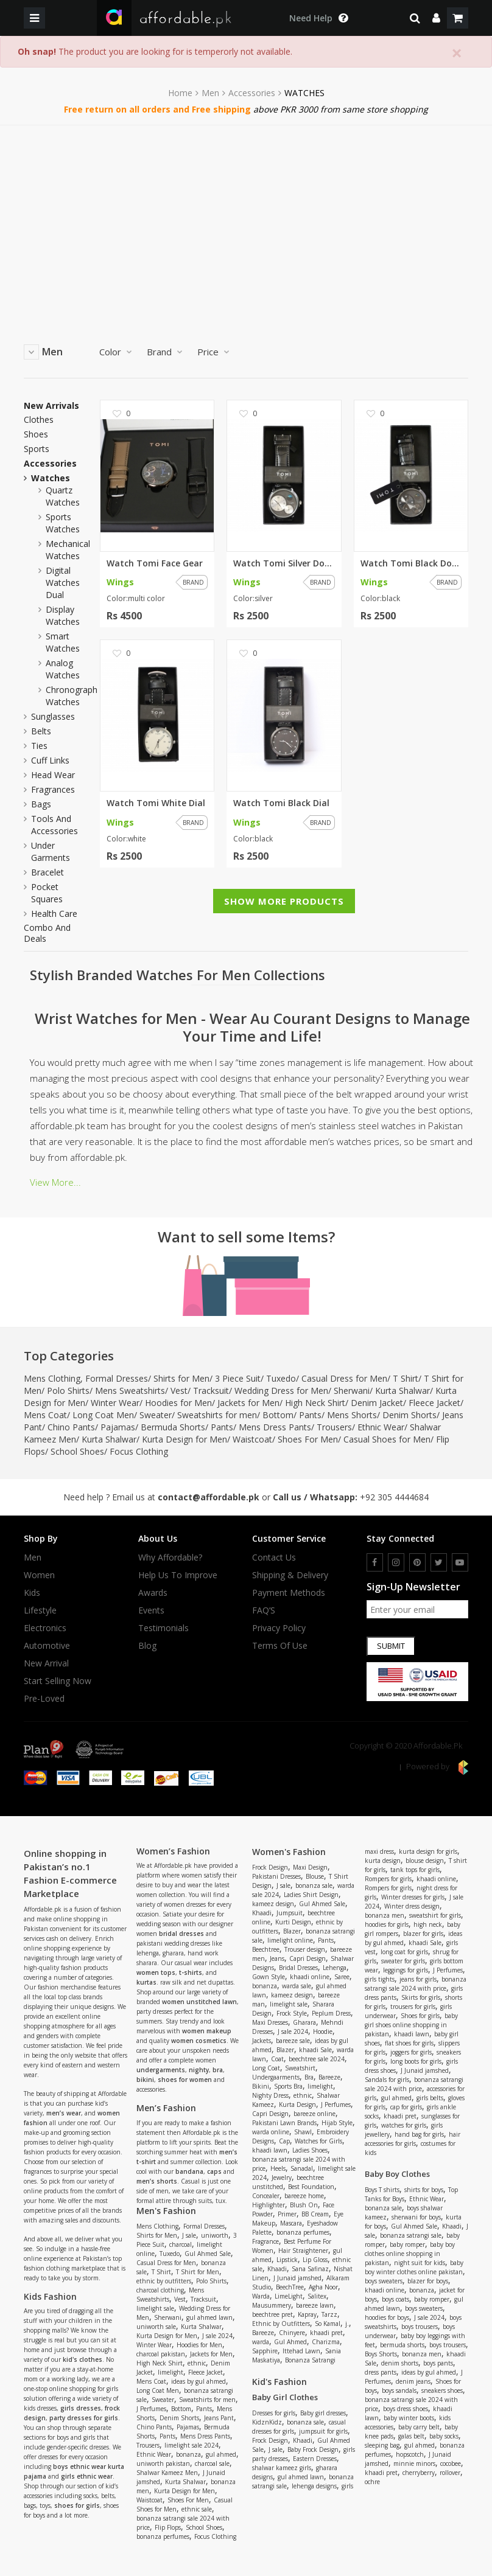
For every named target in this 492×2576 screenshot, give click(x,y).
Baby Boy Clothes (397, 2173)
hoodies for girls (387, 1924)
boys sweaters (383, 2281)
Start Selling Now (57, 1681)
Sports (36, 449)
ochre (372, 2481)
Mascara (291, 2223)
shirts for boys (423, 2189)
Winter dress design (412, 1906)
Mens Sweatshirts (130, 1390)
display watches (63, 615)
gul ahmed (221, 2454)
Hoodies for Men (178, 1402)
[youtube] (460, 1562)
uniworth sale (156, 2326)
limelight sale (155, 2308)
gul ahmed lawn (209, 2317)
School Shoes (77, 1451)
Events (151, 1610)
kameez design (273, 1903)
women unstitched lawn (199, 2001)
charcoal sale (212, 2463)
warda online (270, 2132)
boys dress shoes (405, 2408)
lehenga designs (314, 2486)
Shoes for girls (420, 2015)
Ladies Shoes (310, 2150)
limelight (170, 2372)
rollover (450, 2472)
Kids (32, 1593)
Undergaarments (276, 2077)
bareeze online (314, 2113)
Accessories (251, 93)
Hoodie (322, 2031)
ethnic (197, 2363)
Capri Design (307, 1958)
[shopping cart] (457, 18)
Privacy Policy (279, 1628)
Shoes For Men (308, 1439)
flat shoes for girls (409, 2043)
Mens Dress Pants (275, 1427)
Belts (41, 731)
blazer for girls (423, 1933)
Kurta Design (297, 2104)
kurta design (383, 1860)
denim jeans (413, 2381)
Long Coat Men (103, 1415)
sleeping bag (382, 2445)
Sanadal (301, 2168)
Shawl (303, 2132)
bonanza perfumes (162, 2536)
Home (180, 93)
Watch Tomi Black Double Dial (411, 563)
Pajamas (117, 1427)
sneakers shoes (442, 2390)
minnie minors (414, 2463)
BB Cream (315, 2214)
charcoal (180, 2244)
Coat (277, 2059)
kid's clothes (82, 2359)
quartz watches (63, 496)
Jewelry (282, 2177)
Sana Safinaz (310, 2268)
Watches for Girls (318, 2141)
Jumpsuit (289, 1913)
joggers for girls (411, 2052)
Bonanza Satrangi (310, 2360)
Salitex (317, 2296)
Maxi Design (310, 1867)
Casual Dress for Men (344, 1378)
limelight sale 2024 (191, 2445)
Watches (50, 478)
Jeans (277, 1958)
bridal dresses (181, 1933)
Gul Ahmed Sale (207, 2253)
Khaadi (262, 1913)
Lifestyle (40, 1610)
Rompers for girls (388, 1879)
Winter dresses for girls (413, 1897)
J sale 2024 (217, 2335)
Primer (287, 2214)
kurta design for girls (428, 1851)
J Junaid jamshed (297, 2278)
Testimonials (163, 1628)
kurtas (146, 1982)
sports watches (63, 523)
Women (39, 1575)
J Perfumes (151, 2408)
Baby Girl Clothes (285, 2397)
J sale (189, 2235)
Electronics (45, 1628)
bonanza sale (313, 1885)
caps (214, 2171)
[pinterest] (417, 1562)
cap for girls (406, 2107)
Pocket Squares (47, 893)
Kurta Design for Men (184, 1439)
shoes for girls (77, 2505)
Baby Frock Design (313, 2449)
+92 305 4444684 (394, 1497)
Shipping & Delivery (290, 1575)
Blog (147, 1645)
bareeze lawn (315, 2305)
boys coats (395, 2299)
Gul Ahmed (290, 2342)
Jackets (261, 2040)
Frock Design (270, 1867)
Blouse (315, 1876)
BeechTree (290, 2287)
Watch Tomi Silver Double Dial (283, 563)
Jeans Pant (219, 2418)
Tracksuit (211, 1390)
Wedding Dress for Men (281, 1390)
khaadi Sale (315, 2049)
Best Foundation (311, 2186)
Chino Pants (71, 1427)
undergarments (160, 2070)
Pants (310, 1415)
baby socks (444, 2436)
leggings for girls (405, 1970)
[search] (415, 18)
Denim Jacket (377, 1402)
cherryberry (418, 2472)
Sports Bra (288, 2086)
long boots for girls (415, 2061)
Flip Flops (168, 2527)
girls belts (429, 2098)
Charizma (326, 2342)
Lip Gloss (315, 2259)
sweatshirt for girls (435, 1915)
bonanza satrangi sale (410, 2235)
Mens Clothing (52, 1378)
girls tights (380, 1979)
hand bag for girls (419, 2134)
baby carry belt (419, 2427)
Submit (391, 1645)
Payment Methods (288, 1593)
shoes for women (185, 2079)
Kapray (307, 2314)
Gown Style (268, 1976)
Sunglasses (53, 716)
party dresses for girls (83, 2418)
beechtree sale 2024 (317, 2059)
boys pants (438, 2363)
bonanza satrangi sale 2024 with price (415, 1984)
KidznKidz (267, 2422)
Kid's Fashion (279, 2381)
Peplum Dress (331, 2013)
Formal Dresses (116, 1378)
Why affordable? (170, 1557)
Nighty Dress (270, 2095)
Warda (261, 2296)
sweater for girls (403, 1961)
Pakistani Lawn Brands (284, 2122)
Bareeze (329, 2077)
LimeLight (289, 2296)
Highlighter (268, 2205)
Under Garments (50, 851)
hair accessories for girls (412, 2139)
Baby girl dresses (323, 2413)
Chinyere (292, 2332)
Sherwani (352, 1390)
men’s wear (63, 2113)
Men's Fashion (166, 2210)
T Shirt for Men (197, 2272)
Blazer (292, 1931)
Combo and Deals (47, 933)
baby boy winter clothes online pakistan (414, 2267)
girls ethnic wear (87, 2476)
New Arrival (46, 1663)
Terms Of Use (280, 1645)
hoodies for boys (387, 2317)
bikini (145, 2079)
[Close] (456, 53)
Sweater (155, 1415)
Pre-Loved (44, 1698)
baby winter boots (409, 2418)
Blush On (304, 2205)
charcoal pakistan (160, 2354)
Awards (152, 1593)
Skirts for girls (420, 1997)
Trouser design (304, 1949)
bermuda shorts (402, 2345)
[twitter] (438, 1562)
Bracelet (47, 872)
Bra (309, 2077)
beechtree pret (272, 2314)
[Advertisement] (246, 216)
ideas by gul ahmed (198, 2381)
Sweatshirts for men (217, 1415)
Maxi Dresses (270, 2022)
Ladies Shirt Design (311, 1894)
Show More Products (284, 901)
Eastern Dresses (315, 2458)
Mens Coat (45, 1415)
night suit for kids (419, 2262)
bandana (189, 2171)
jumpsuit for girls (323, 2431)
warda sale (296, 1986)
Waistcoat (252, 1439)
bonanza (188, 2454)
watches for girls (403, 2125)
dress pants (380, 2372)
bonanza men (384, 1915)
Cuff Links (50, 760)
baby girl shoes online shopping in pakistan (411, 2024)
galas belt (411, 2436)
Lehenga (334, 1967)
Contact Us (274, 1557)
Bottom (277, 1415)
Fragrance (265, 2241)
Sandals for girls (387, 2079)
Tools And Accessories (54, 825)
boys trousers (419, 2326)
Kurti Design (293, 1922)
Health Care (54, 913)
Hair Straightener (303, 2250)
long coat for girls (404, 1952)
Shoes (36, 434)
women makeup (206, 2031)
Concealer (265, 2195)
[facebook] (375, 1562)
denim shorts (399, 2363)
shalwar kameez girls (281, 2467)
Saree (342, 1976)
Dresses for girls (273, 2413)
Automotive (47, 1645)
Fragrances (53, 789)
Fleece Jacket (434, 1402)
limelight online (290, 1940)
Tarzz (329, 2314)
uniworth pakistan (163, 2463)
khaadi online (309, 1976)
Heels (278, 2168)
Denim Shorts (409, 1415)
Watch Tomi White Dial (156, 803)
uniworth (214, 2235)
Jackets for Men (248, 1402)
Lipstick (287, 2259)
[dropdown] (436, 18)
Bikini (260, 2086)
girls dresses (80, 2408)
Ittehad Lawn (301, 2351)
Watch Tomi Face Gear (155, 563)
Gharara (304, 2022)
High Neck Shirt (315, 1402)
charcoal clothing (160, 2290)
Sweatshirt (300, 2068)
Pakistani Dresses (276, 1876)
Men (210, 93)
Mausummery (271, 2305)
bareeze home (304, 2195)
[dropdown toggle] (318, 18)
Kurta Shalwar (402, 1390)
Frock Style (291, 2013)
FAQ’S (263, 1610)
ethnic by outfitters (163, 2281)
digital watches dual (63, 582)
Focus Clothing (139, 1451)
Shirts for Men (181, 1378)
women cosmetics (199, 2040)
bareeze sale (293, 2040)
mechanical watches (68, 550)
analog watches (63, 669)
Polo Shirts (68, 1390)
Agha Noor (323, 2287)
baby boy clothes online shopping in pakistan (410, 2253)
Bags (41, 804)
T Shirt (405, 1378)
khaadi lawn (269, 2150)
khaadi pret (326, 2332)
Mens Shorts (352, 1415)
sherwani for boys (416, 2217)
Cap (284, 2141)
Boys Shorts (381, 2354)
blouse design (425, 1860)
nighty (199, 2070)
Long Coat (266, 2068)
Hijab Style (337, 2122)
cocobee (450, 2463)
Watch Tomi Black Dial (281, 803)
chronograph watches (71, 696)
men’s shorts (156, 2181)
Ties (39, 745)
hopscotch (410, 2454)
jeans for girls (418, 1979)
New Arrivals (51, 405)
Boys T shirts (382, 2189)
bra (218, 2070)
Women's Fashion (289, 1851)
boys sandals (399, 2390)
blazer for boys (427, 2281)
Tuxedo (281, 1378)
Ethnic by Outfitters (281, 2323)
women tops (155, 1972)
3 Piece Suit (238, 1378)
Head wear (53, 775)
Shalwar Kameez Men (167, 2472)
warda (260, 2342)
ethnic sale (196, 2509)
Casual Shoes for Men (386, 1439)
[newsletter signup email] (418, 1609)
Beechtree (265, 1949)
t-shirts (190, 1972)
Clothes (39, 419)
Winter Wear (115, 1402)
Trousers (334, 1427)
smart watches (63, 642)
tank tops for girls (415, 1869)
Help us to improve (177, 1575)
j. (347, 2323)
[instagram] (396, 1562)
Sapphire (265, 2351)
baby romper (407, 2244)
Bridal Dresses (298, 1967)
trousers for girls (412, 2006)
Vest (179, 1390)
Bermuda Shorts (173, 1427)
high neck (427, 1924)
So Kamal (327, 2323)
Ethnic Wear (380, 1427)
